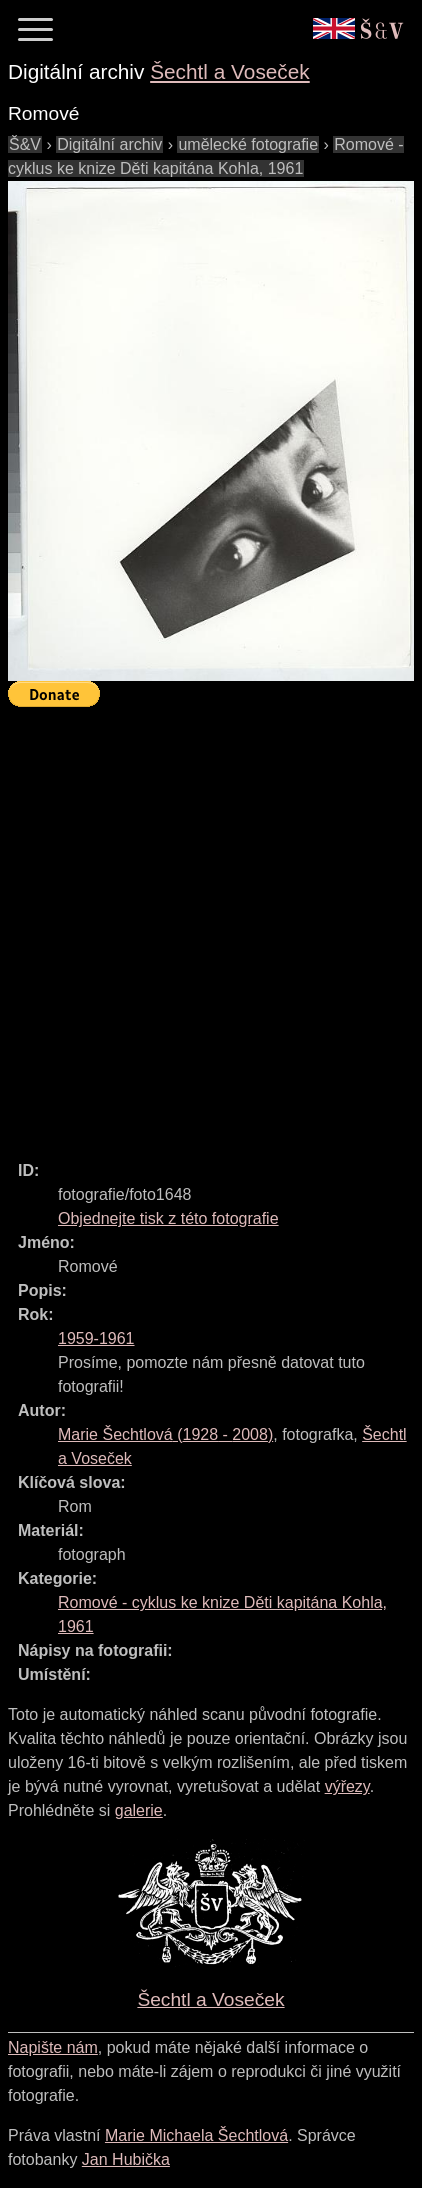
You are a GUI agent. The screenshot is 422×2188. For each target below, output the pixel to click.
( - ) (165, 1434)
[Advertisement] (211, 925)
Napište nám (53, 2047)
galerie (139, 1810)
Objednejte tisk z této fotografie (168, 1218)
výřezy (347, 1786)
